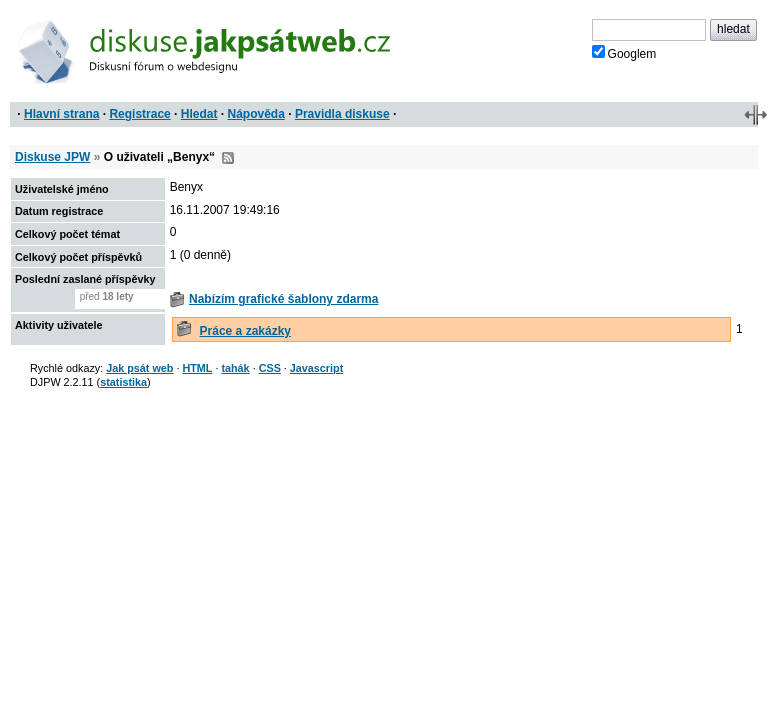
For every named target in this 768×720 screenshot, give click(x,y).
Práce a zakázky (245, 331)
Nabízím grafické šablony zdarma (283, 299)
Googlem (624, 53)
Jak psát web (139, 368)
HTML (197, 368)
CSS (270, 368)
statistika (123, 382)
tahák (235, 368)
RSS (228, 158)
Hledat (199, 114)
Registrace (139, 114)
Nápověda (256, 114)
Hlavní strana (61, 114)
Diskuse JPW (52, 157)
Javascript (316, 368)
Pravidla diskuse (342, 114)
